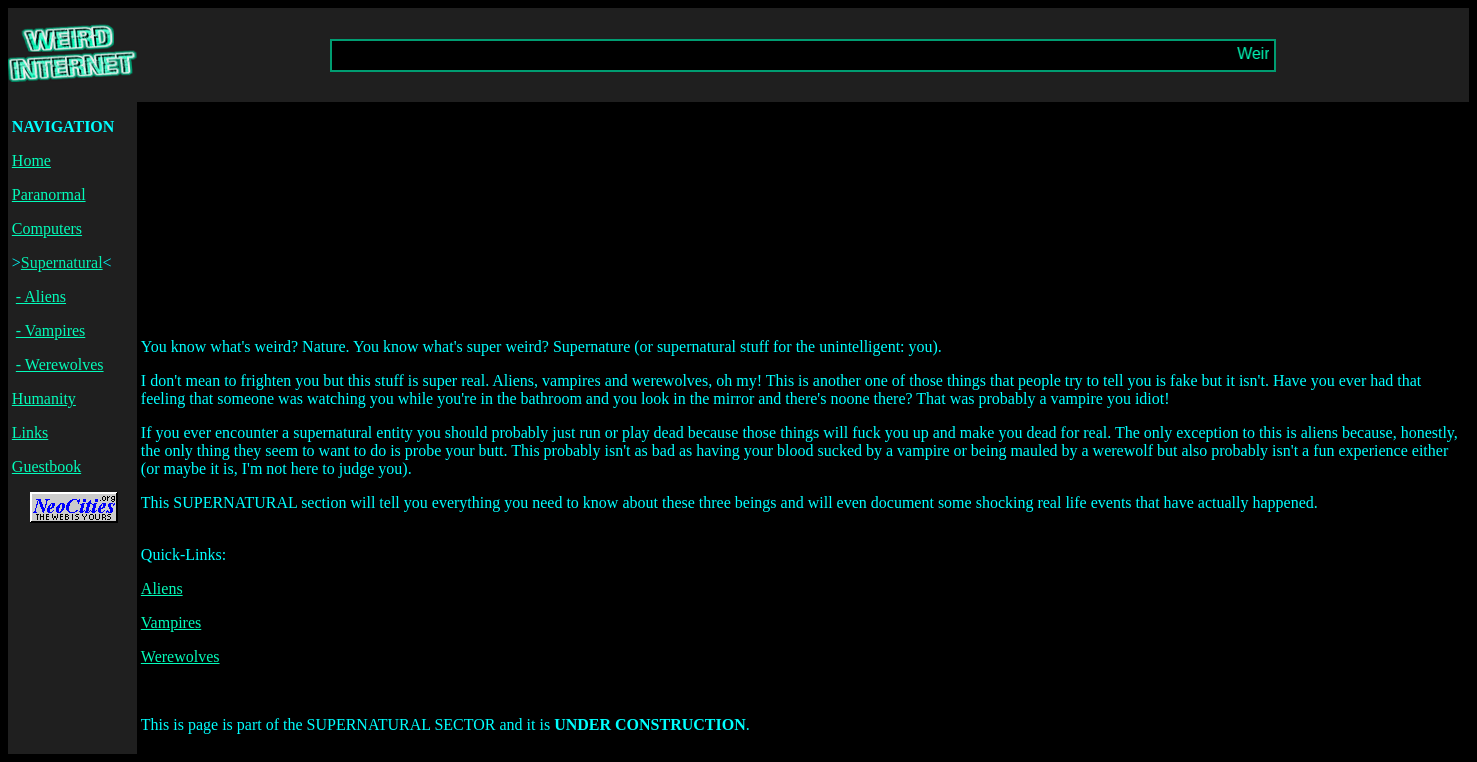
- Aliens (41, 296)
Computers (47, 228)
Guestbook (46, 466)
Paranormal (49, 194)
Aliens (162, 588)
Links (30, 432)
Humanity (44, 398)
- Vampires (50, 330)
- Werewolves (60, 364)
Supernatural (62, 262)
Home (31, 160)
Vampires (171, 622)
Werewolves (180, 656)
